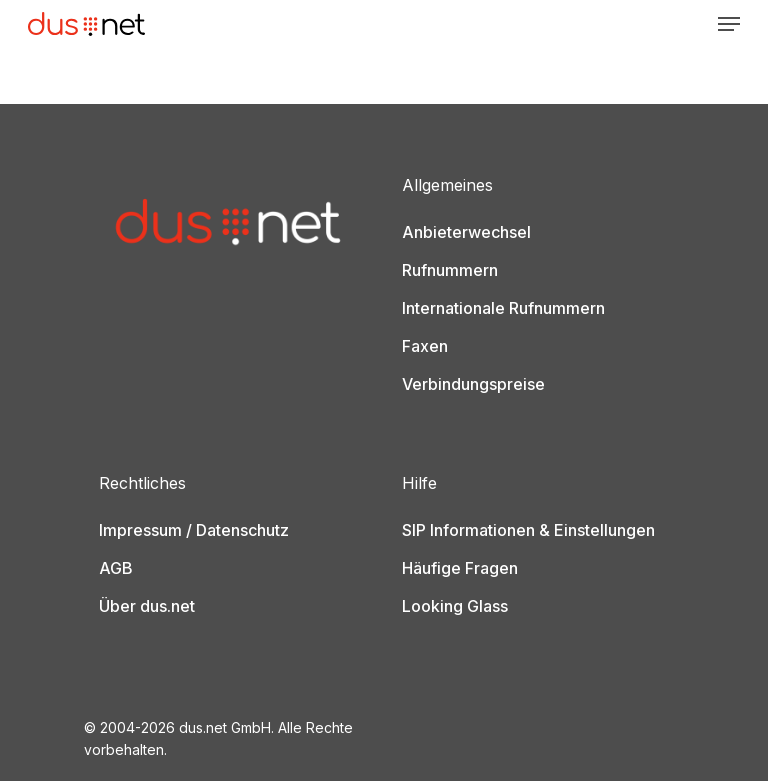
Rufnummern (450, 270)
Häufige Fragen (460, 568)
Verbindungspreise (473, 384)
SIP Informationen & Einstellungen (528, 530)
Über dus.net (147, 606)
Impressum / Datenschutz (194, 530)
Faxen (425, 346)
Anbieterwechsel (466, 232)
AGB (116, 568)
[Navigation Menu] (729, 24)
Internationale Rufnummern (503, 308)
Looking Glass (455, 606)
